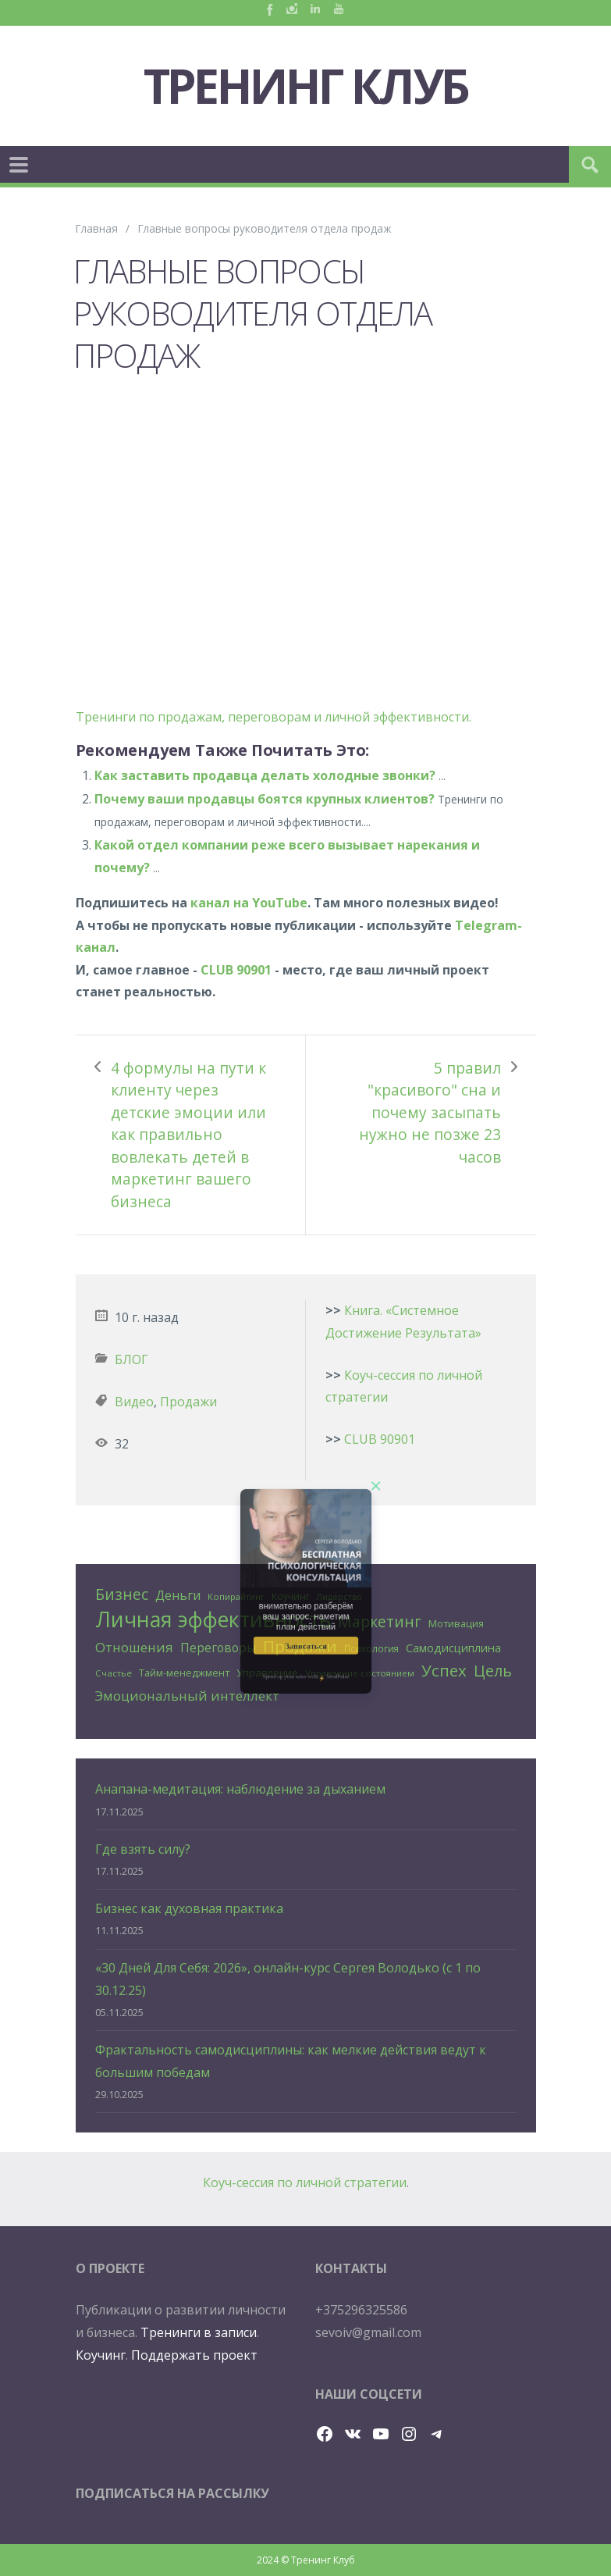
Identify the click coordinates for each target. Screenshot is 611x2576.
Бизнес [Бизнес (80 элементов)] (121, 1594)
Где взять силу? (142, 1849)
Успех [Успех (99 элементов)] (444, 1670)
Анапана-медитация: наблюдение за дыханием (240, 1788)
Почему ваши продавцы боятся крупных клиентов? (264, 798)
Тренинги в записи (198, 2332)
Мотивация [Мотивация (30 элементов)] (456, 1623)
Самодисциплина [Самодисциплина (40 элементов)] (453, 1647)
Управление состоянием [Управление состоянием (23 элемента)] (359, 1673)
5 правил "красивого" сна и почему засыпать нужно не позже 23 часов (430, 1112)
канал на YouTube (248, 902)
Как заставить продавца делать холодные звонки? (264, 775)
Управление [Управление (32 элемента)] (267, 1673)
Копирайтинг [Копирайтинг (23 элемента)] (236, 1596)
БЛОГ (131, 1359)
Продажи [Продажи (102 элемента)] (300, 1646)
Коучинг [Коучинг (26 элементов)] (291, 1596)
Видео (134, 1401)
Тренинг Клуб (306, 86)
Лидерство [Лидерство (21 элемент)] (339, 1596)
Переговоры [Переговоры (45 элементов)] (218, 1647)
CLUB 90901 (236, 969)
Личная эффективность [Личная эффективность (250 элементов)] (213, 1620)
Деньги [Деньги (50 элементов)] (178, 1595)
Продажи (188, 1401)
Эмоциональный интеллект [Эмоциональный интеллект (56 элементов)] (187, 1696)
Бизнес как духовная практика (189, 1908)
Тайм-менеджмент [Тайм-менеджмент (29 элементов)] (184, 1673)
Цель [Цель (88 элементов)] (493, 1670)
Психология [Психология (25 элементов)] (371, 1648)
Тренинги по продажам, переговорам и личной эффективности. (273, 716)
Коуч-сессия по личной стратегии (305, 2182)
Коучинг (101, 2355)
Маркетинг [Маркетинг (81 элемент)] (379, 1621)
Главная (97, 228)
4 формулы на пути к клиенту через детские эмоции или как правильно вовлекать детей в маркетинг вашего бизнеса (188, 1134)
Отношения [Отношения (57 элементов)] (134, 1647)
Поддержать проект (194, 2355)
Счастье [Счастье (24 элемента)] (113, 1673)
